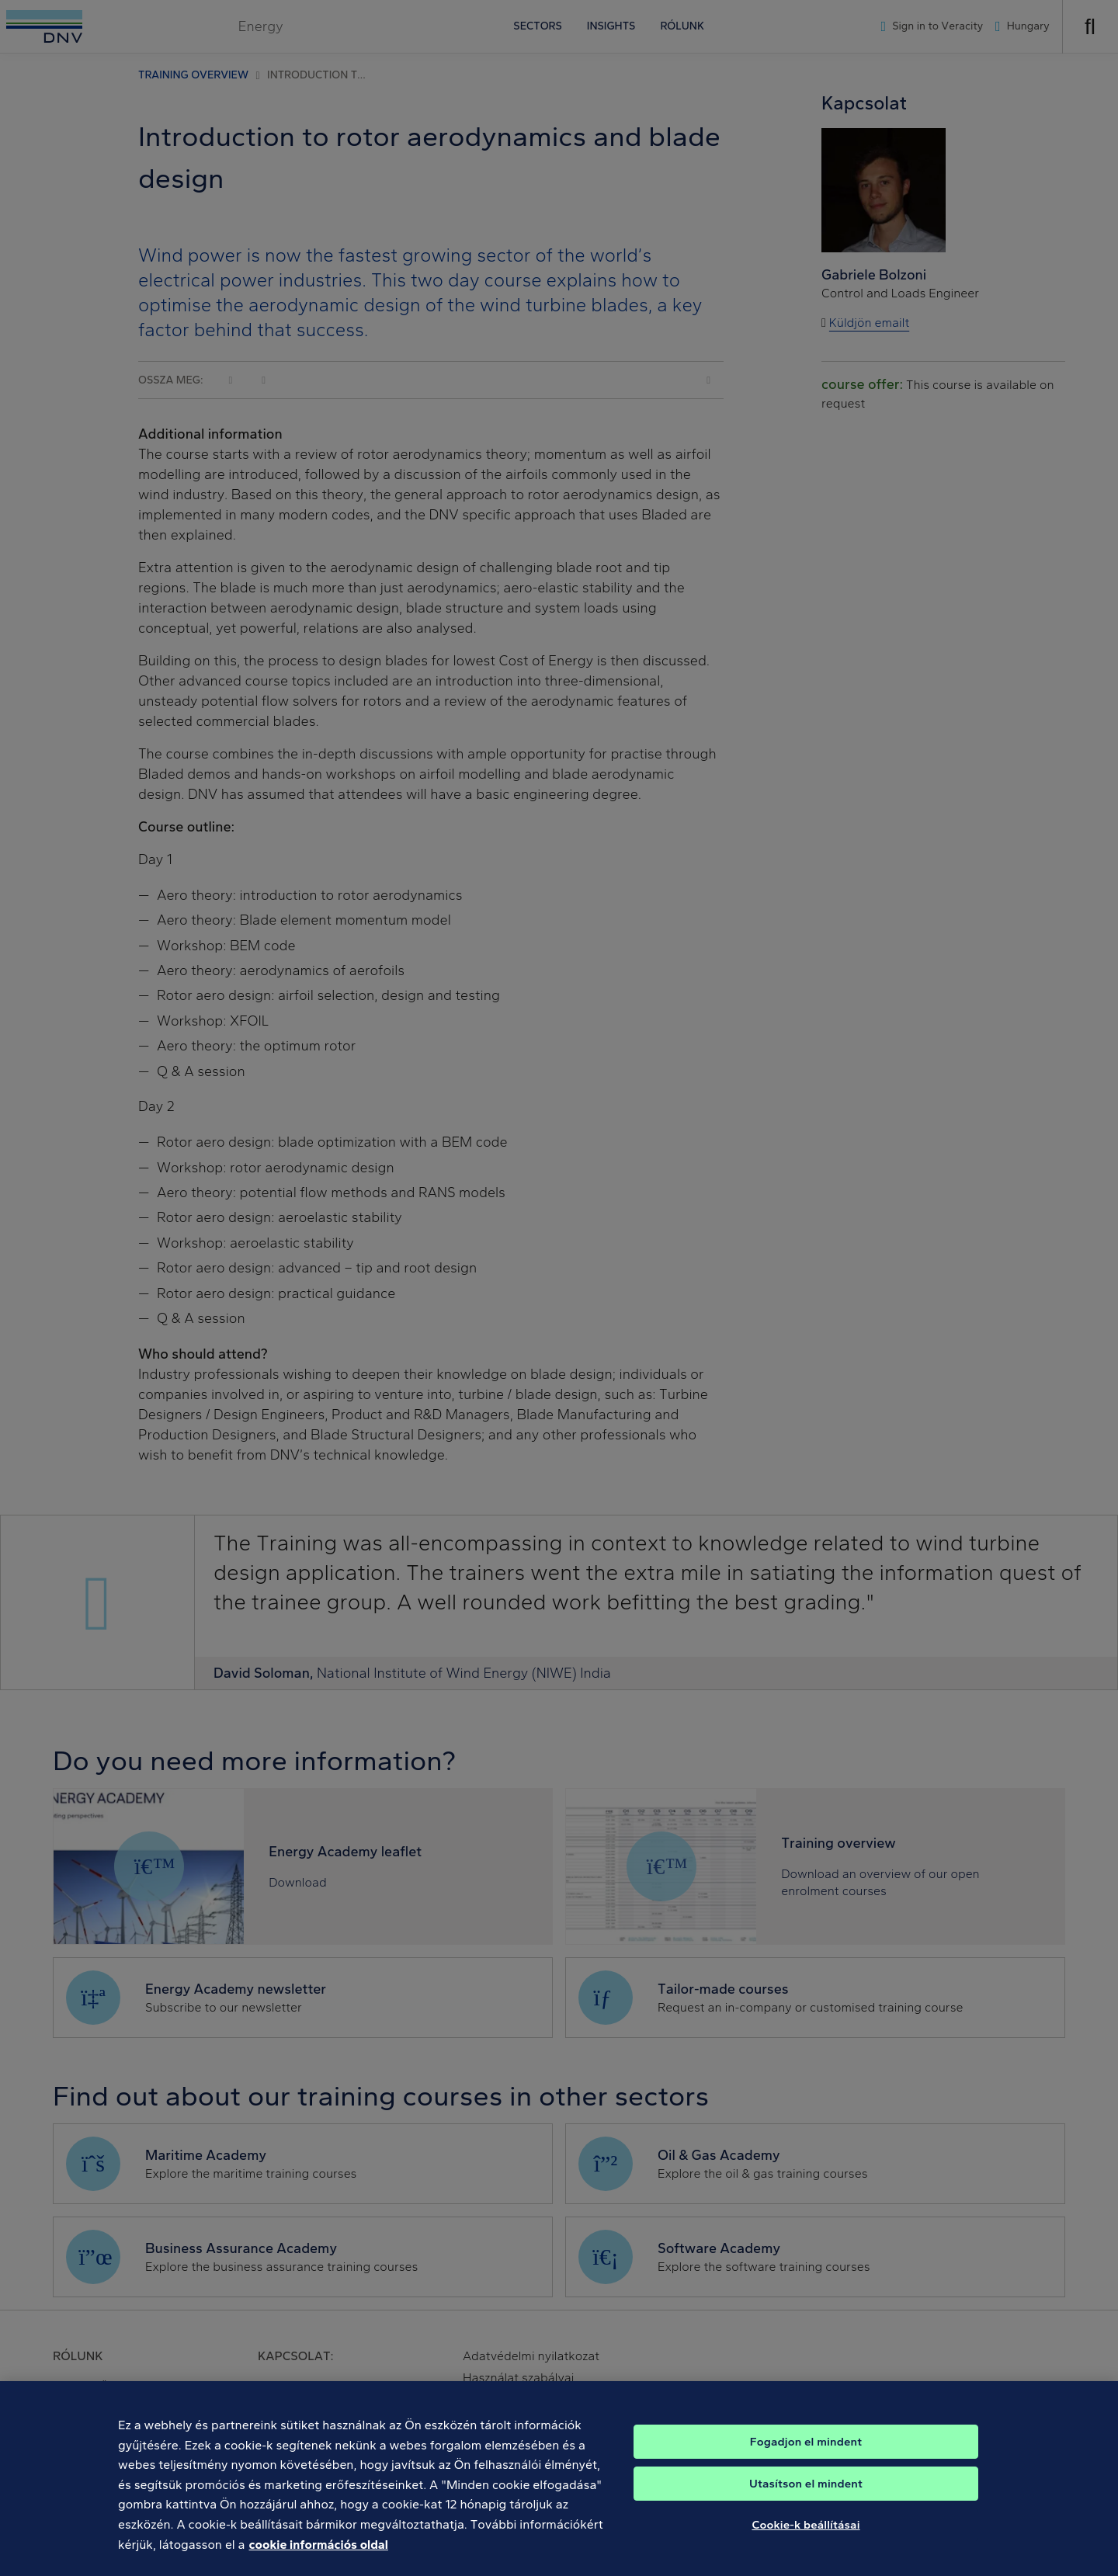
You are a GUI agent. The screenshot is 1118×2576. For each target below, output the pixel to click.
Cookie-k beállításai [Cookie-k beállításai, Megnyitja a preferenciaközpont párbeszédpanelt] (805, 2544)
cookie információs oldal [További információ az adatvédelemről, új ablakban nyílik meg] (318, 2564)
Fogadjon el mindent (806, 2461)
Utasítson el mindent (806, 2503)
